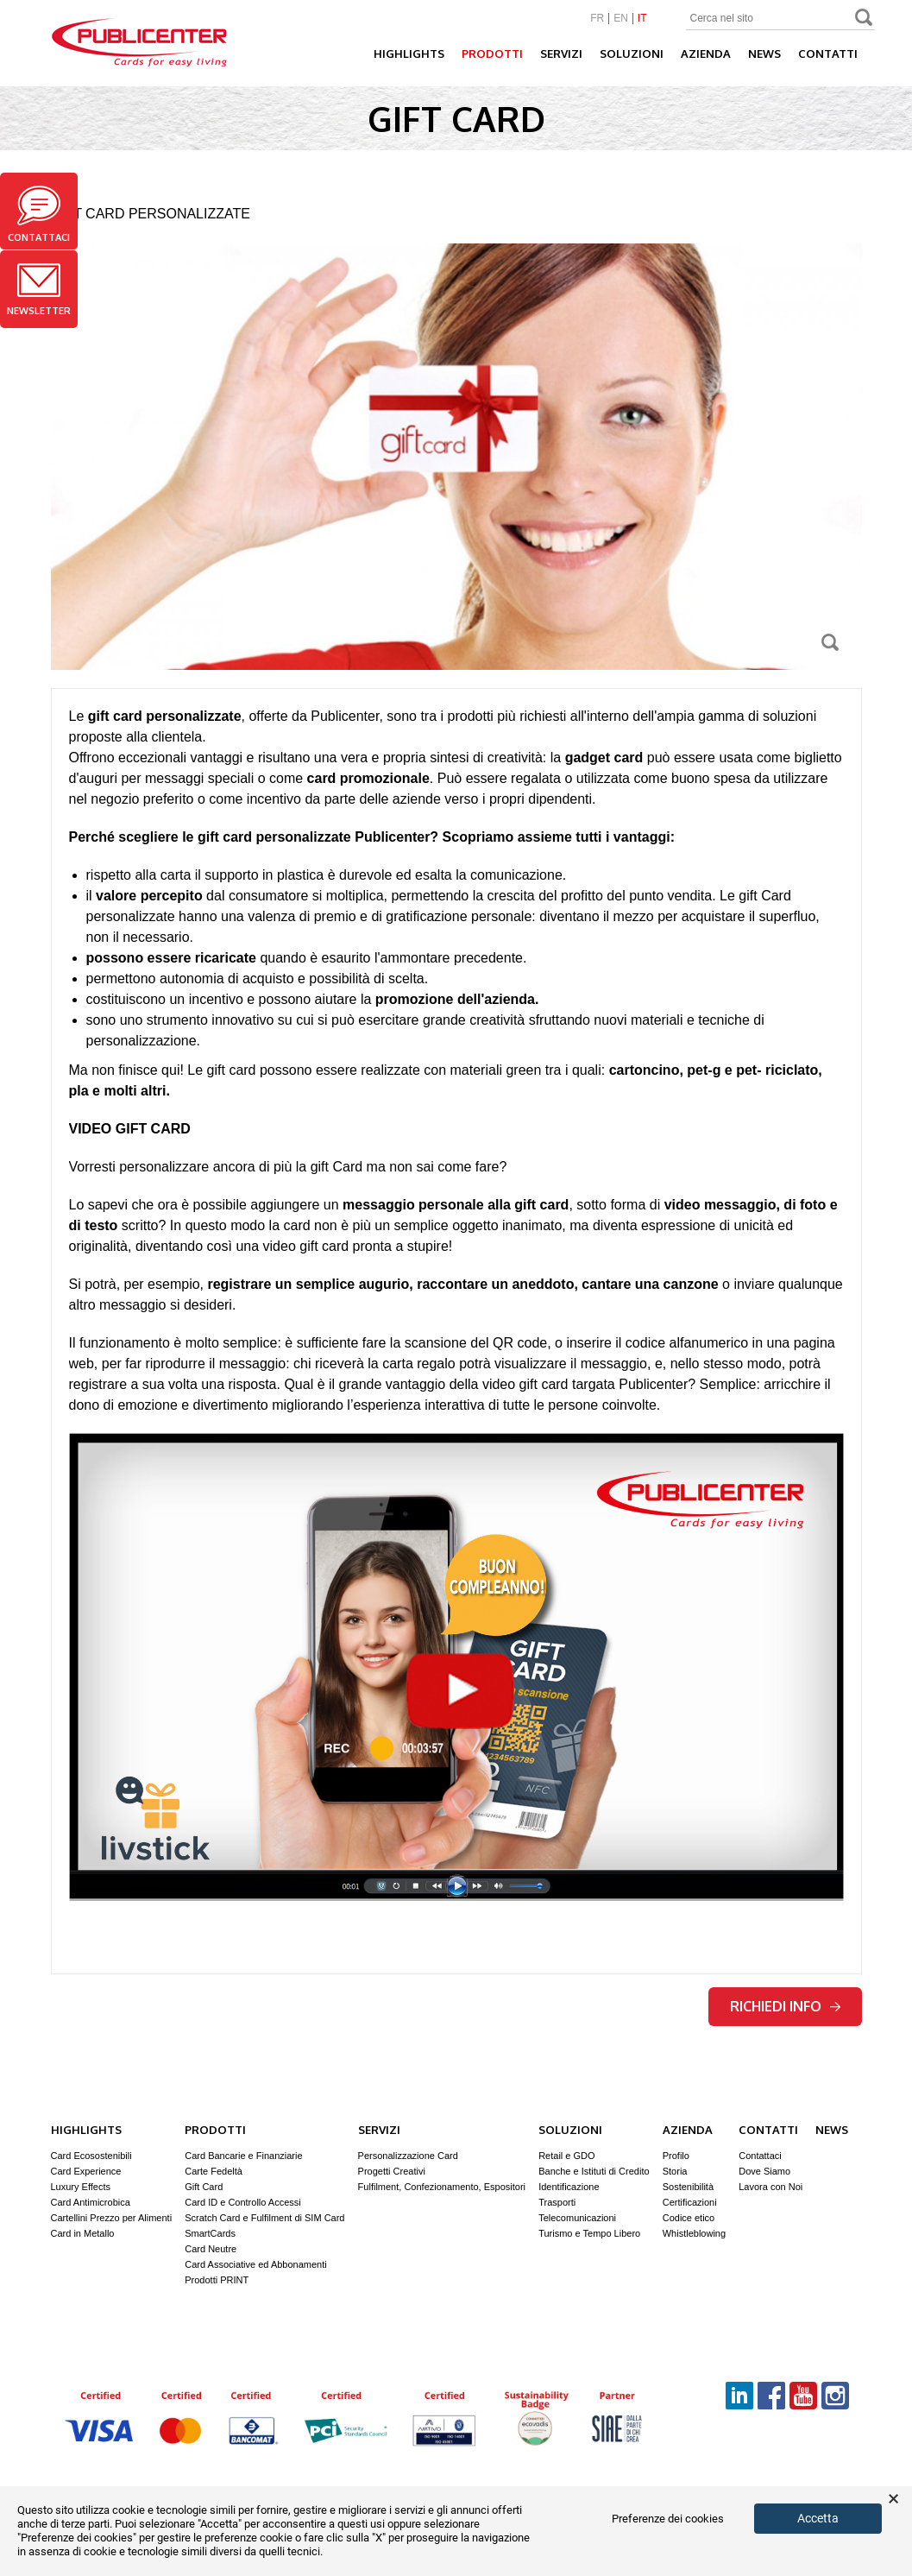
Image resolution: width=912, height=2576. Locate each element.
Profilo (676, 2155)
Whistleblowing (694, 2233)
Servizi (561, 53)
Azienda (706, 53)
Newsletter (39, 290)
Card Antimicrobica (90, 2202)
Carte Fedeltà (213, 2171)
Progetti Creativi (391, 2171)
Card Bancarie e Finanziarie (243, 2155)
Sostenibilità (688, 2186)
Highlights (409, 53)
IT (642, 18)
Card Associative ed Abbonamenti (256, 2264)
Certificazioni (690, 2202)
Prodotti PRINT (216, 2280)
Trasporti (557, 2202)
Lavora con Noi (770, 2186)
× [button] (893, 2499)
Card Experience (86, 2171)
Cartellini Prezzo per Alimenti (112, 2218)
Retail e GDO (566, 2155)
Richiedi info (785, 2006)
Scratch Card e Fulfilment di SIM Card (264, 2218)
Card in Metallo (83, 2233)
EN (620, 18)
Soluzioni (632, 53)
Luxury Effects (81, 2186)
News (764, 53)
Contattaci (39, 214)
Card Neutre (210, 2249)
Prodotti (492, 53)
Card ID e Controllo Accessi (243, 2202)
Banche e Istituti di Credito (593, 2171)
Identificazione (568, 2186)
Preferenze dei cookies (668, 2519)
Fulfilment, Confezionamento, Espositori (441, 2186)
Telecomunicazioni (577, 2218)
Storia (675, 2171)
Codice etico (689, 2218)
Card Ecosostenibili (91, 2155)
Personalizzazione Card (408, 2155)
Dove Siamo (764, 2171)
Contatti (828, 53)
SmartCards (210, 2233)
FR (597, 18)
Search (864, 19)
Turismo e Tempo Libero (589, 2233)
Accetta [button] (818, 2518)
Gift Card (204, 2186)
